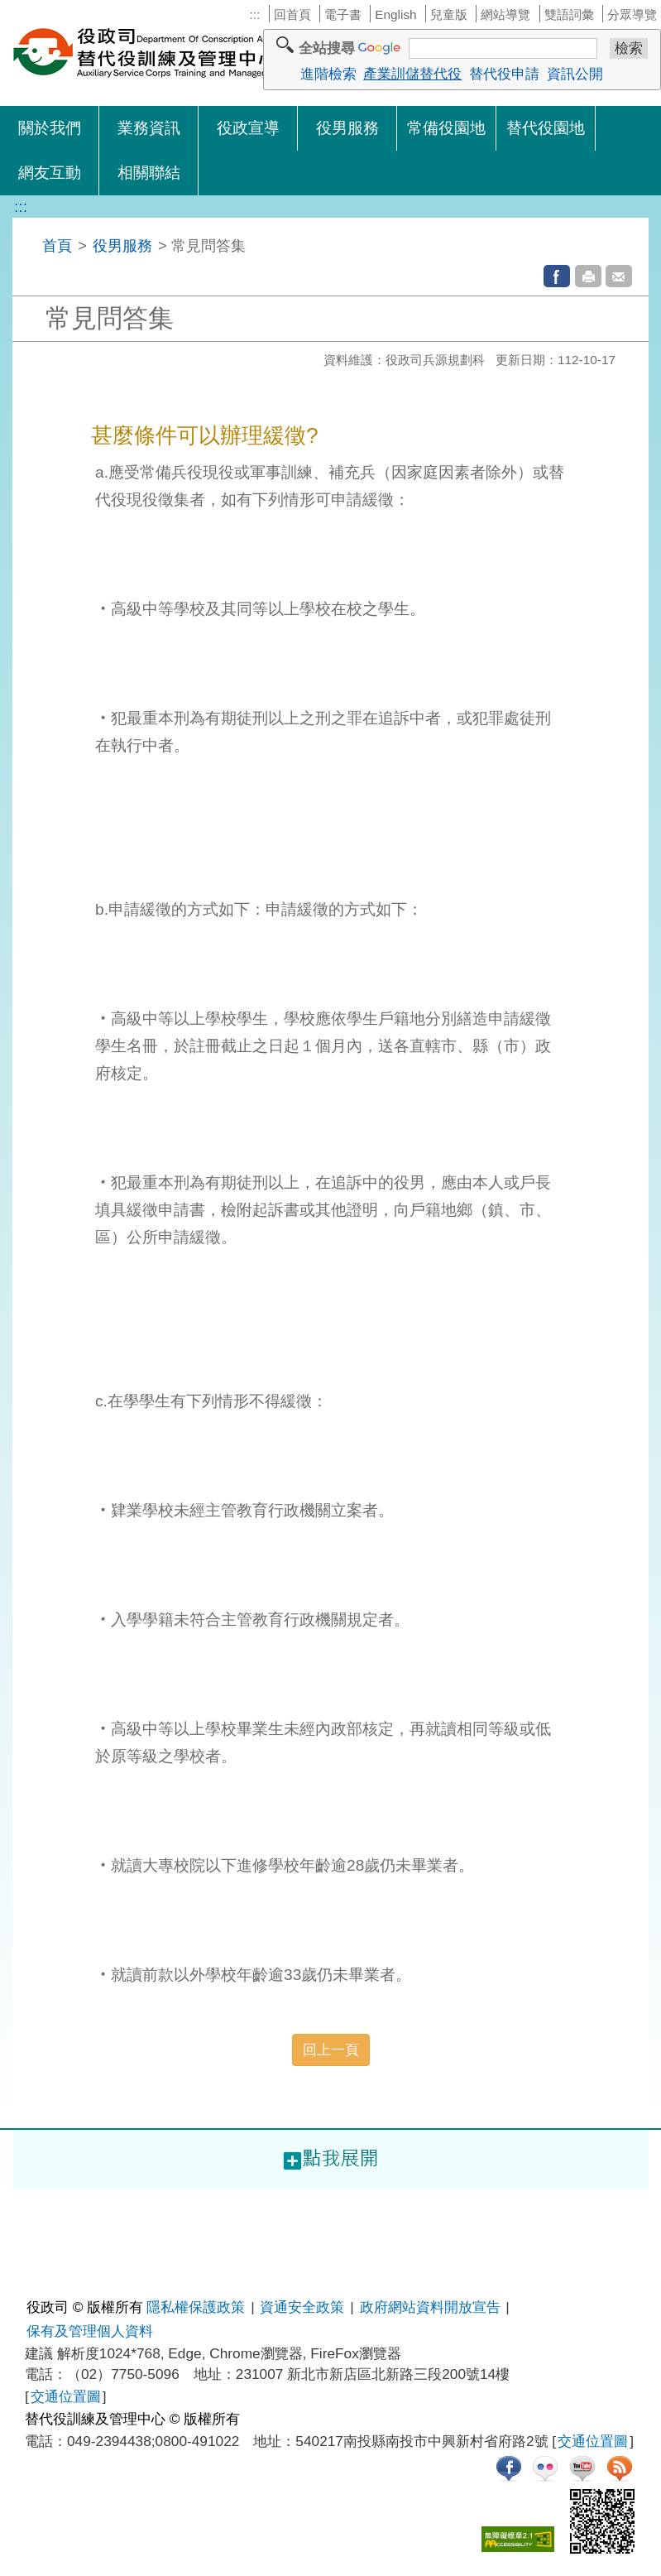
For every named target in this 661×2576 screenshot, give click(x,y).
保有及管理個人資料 (89, 2331)
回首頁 (292, 14)
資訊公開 (575, 73)
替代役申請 (504, 73)
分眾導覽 (632, 14)
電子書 (343, 14)
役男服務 (347, 128)
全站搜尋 (327, 48)
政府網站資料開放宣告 (430, 2307)
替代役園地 (545, 128)
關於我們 (49, 128)
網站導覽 (505, 14)
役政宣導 (248, 128)
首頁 (57, 245)
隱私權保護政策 (195, 2307)
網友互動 (49, 172)
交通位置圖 (66, 2396)
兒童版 (448, 14)
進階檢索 (328, 73)
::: (254, 14)
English (395, 14)
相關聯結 (148, 172)
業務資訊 (148, 128)
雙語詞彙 (569, 14)
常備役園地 (446, 128)
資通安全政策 (302, 2307)
